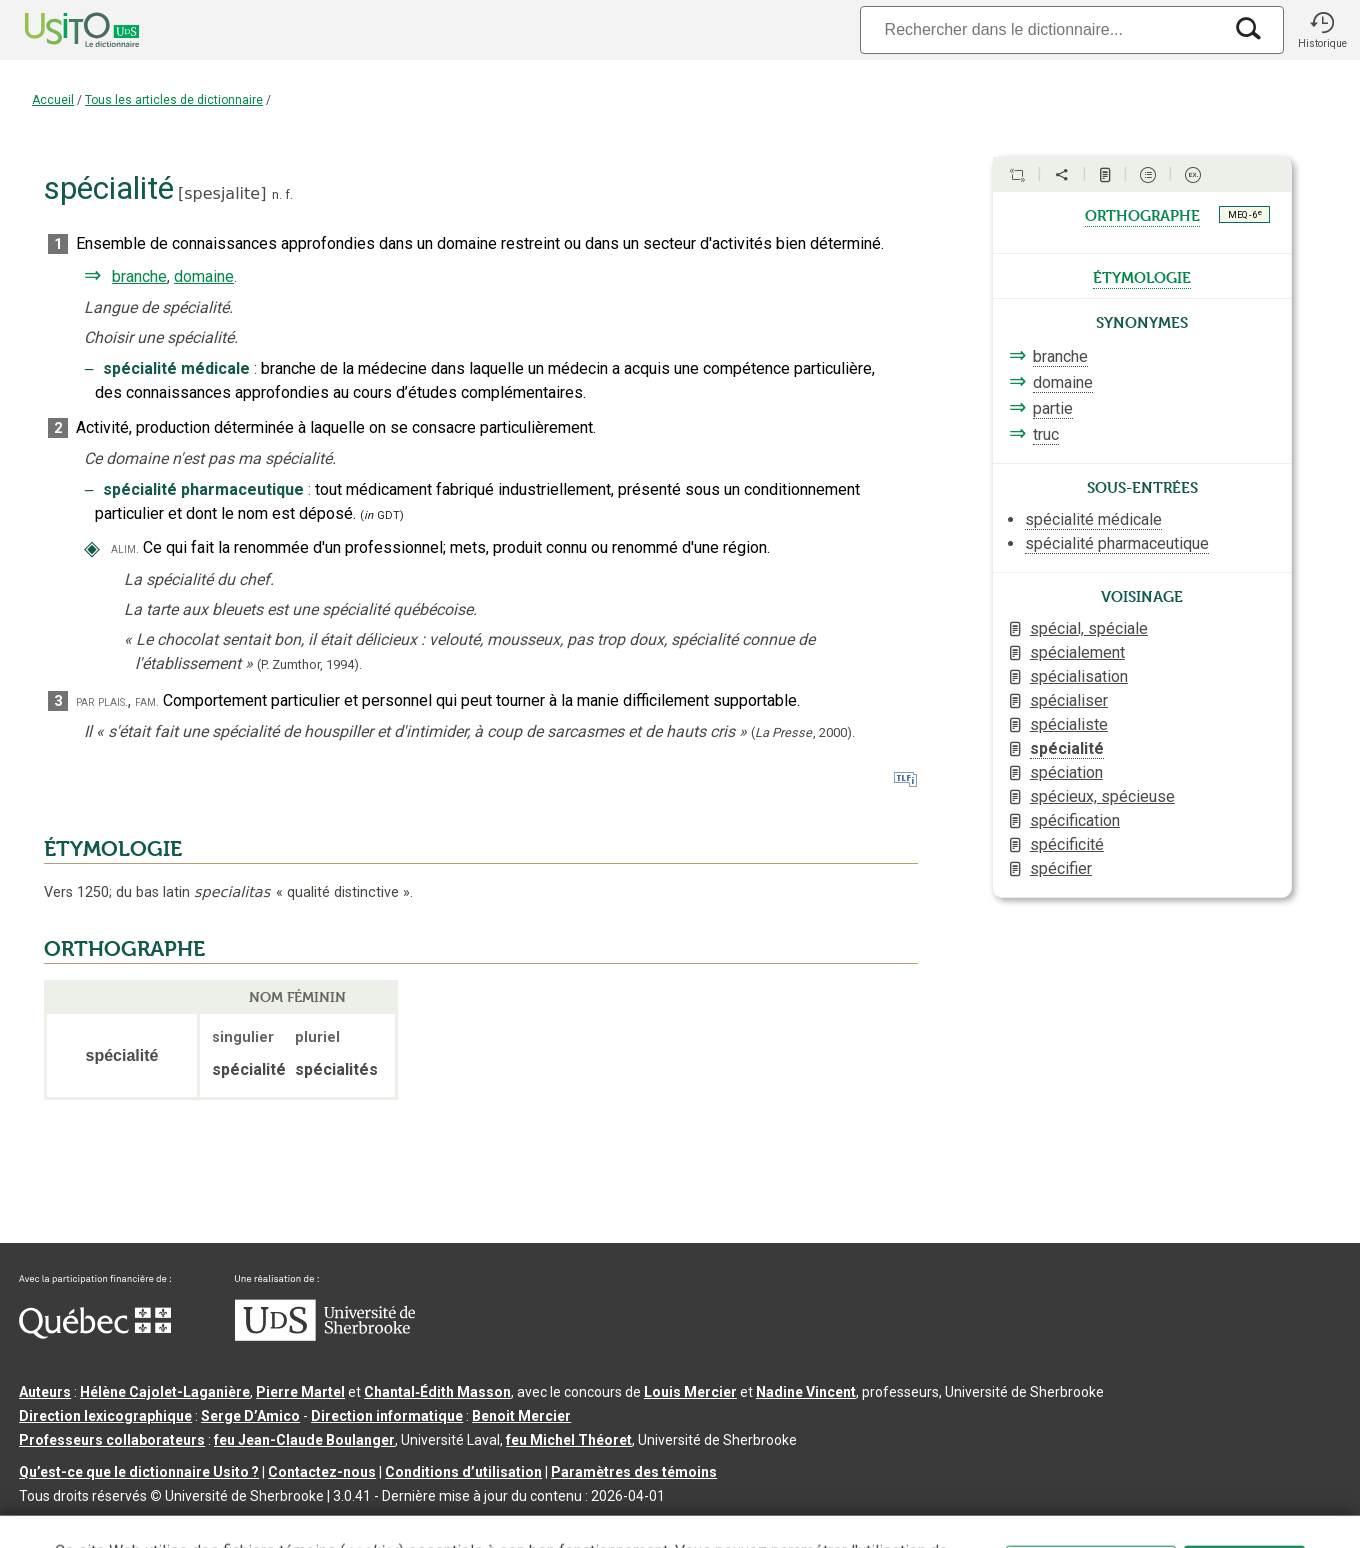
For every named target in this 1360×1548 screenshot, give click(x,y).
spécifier (1061, 868)
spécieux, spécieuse (1102, 796)
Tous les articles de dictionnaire (174, 100)
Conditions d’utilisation (463, 1472)
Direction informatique (387, 1416)
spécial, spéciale (1089, 628)
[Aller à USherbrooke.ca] (325, 1336)
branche (139, 276)
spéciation (1066, 772)
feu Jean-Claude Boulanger (304, 1440)
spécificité (1067, 844)
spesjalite (222, 193)
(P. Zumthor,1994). (309, 664)
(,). (803, 732)
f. (289, 194)
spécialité (1067, 748)
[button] (1322, 30)
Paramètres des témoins (634, 1472)
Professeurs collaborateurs (112, 1440)
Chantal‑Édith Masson (437, 1392)
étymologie (1142, 276)
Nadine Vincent (806, 1392)
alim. (125, 548)
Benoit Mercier (521, 1416)
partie (1053, 408)
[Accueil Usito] (60, 30)
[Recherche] (1041, 29)
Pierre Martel (300, 1392)
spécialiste (1069, 724)
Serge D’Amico (250, 1416)
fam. (147, 701)
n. (277, 194)
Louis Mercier (690, 1392)
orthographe (1142, 214)
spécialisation (1079, 676)
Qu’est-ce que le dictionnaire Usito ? (139, 1472)
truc (1046, 434)
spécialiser (1069, 700)
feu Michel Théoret (569, 1440)
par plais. (102, 701)
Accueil (53, 100)
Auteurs (45, 1392)
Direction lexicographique (105, 1416)
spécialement (1077, 652)
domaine (204, 276)
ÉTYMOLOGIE (113, 849)
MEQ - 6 (1245, 214)
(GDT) (382, 515)
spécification (1075, 820)
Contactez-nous (322, 1472)
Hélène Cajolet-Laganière (165, 1392)
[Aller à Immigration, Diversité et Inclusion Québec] (95, 1334)
